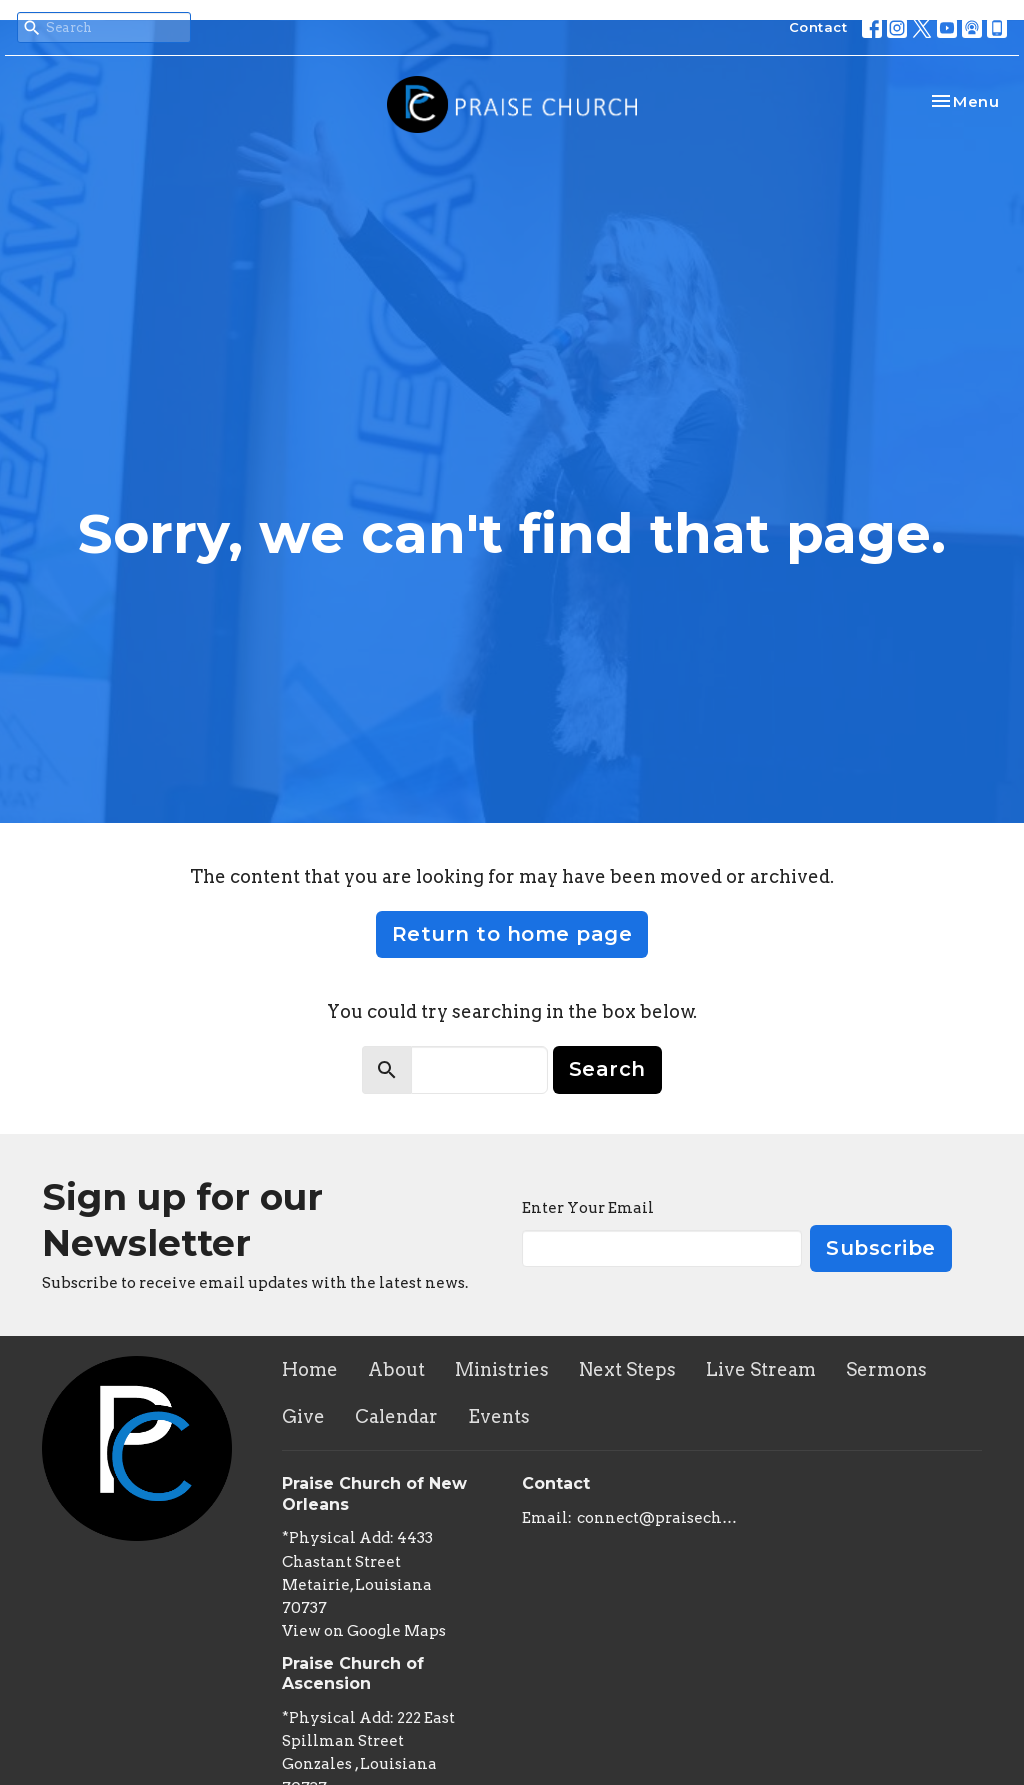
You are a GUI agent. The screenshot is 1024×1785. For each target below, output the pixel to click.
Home (310, 1369)
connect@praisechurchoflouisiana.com (659, 1518)
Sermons (886, 1369)
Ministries (502, 1369)
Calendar (396, 1416)
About (396, 1369)
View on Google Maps (364, 1631)
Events (499, 1416)
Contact (818, 27)
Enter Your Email (588, 1208)
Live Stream (761, 1369)
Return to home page (512, 934)
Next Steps (627, 1369)
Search (607, 1069)
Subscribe (881, 1248)
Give (303, 1416)
